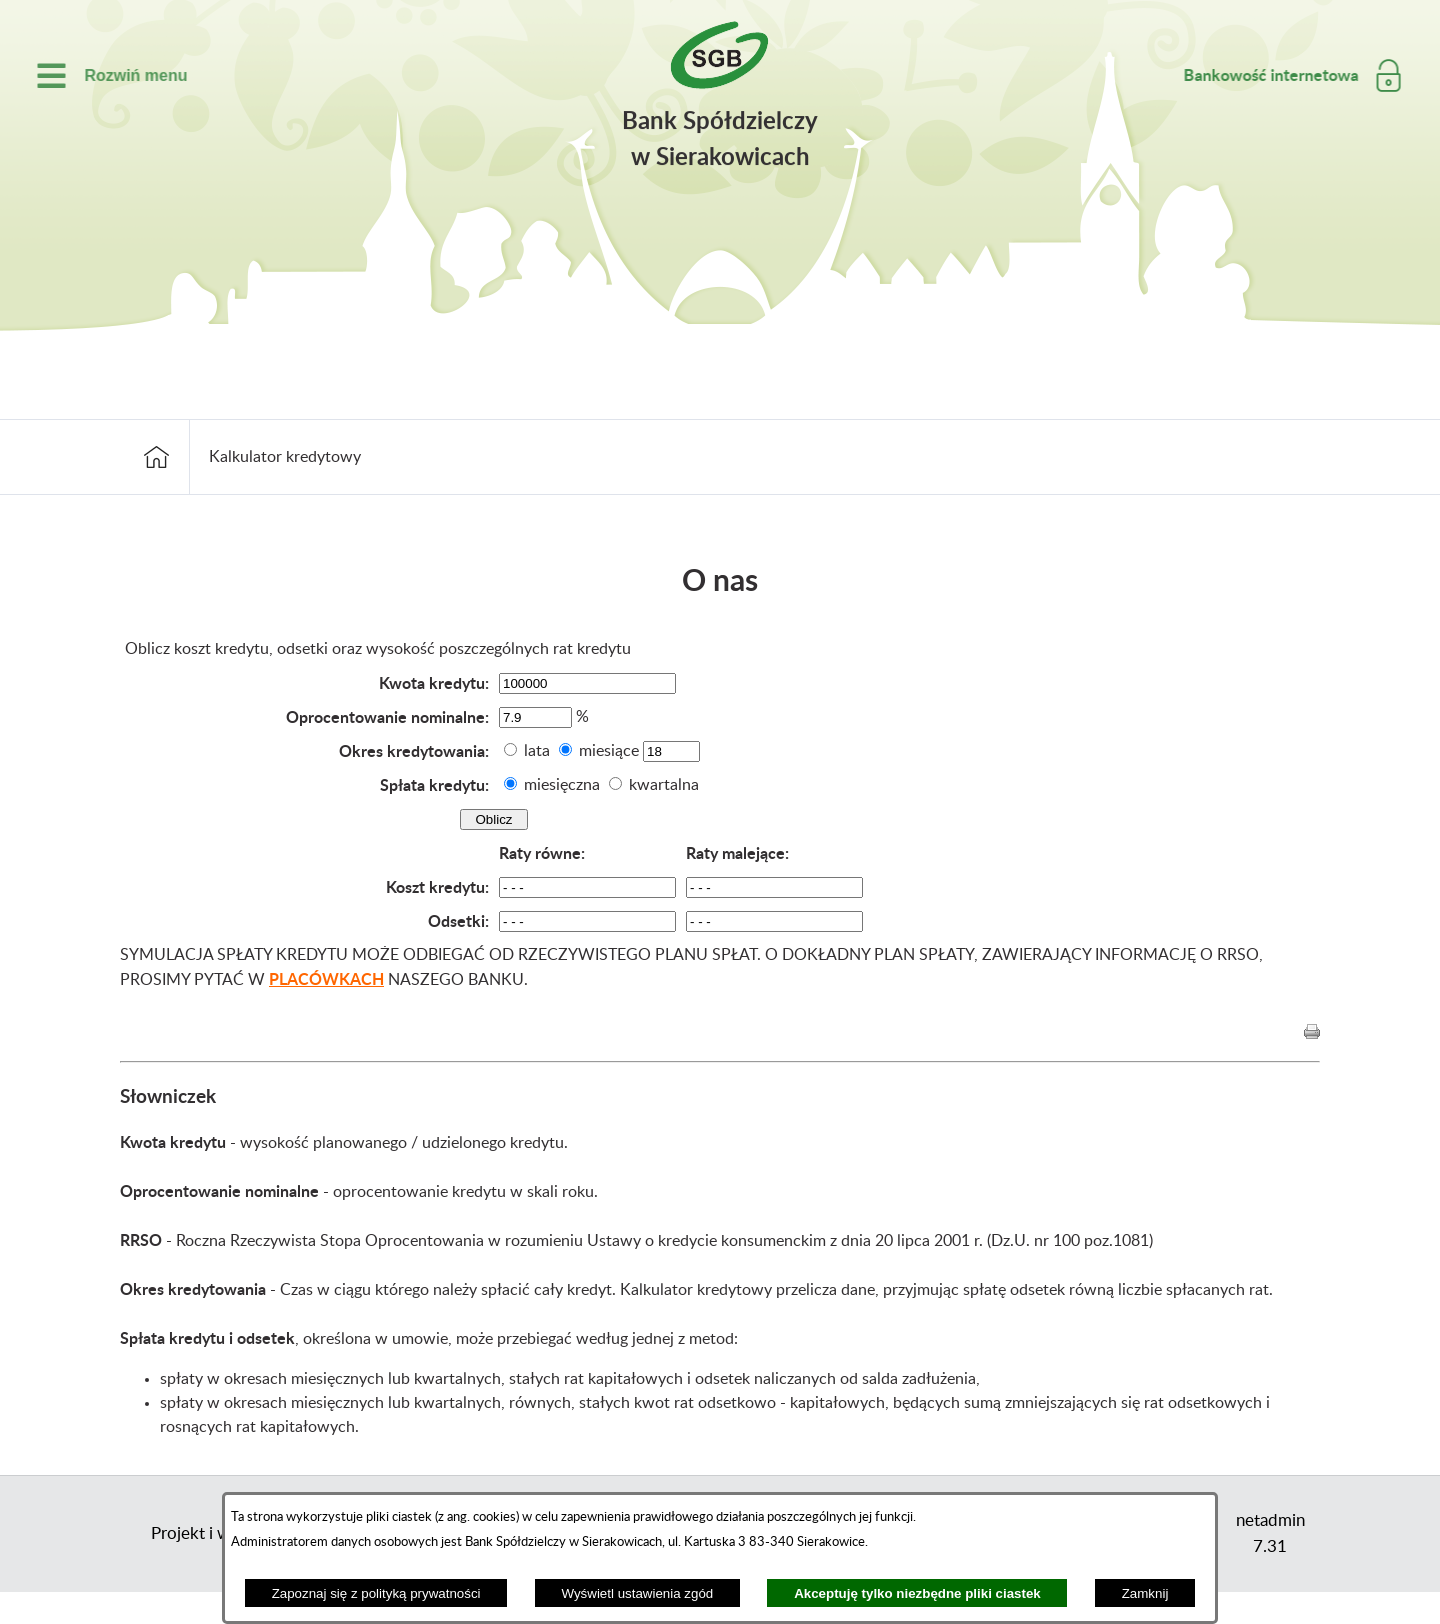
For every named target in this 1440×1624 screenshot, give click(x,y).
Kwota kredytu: (434, 682)
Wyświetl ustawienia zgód (637, 1593)
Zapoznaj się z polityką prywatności (376, 1593)
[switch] (98, 75)
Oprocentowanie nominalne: (387, 716)
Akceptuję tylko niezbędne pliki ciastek (917, 1593)
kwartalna (664, 785)
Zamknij (1145, 1593)
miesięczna (562, 785)
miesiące (609, 751)
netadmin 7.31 (1270, 1533)
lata (537, 751)
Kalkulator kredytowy (285, 457)
